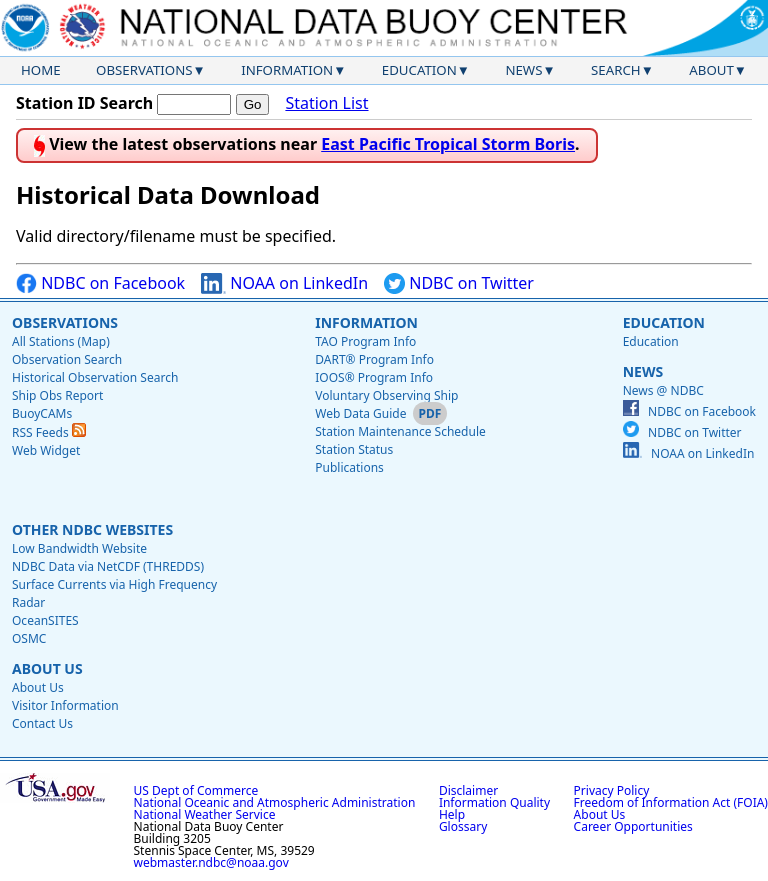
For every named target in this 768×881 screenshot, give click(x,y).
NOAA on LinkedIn (284, 283)
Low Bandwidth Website (79, 548)
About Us (47, 668)
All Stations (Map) (61, 341)
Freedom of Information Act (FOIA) (671, 802)
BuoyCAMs (42, 413)
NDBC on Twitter (459, 283)
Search (616, 70)
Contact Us (42, 723)
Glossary (463, 826)
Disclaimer (468, 790)
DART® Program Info (374, 359)
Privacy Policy (612, 790)
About (711, 70)
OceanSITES (45, 620)
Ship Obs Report (57, 395)
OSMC (29, 638)
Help (452, 814)
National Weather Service (205, 814)
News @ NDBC (663, 390)
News (523, 70)
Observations (144, 70)
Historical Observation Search (95, 377)
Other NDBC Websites (92, 529)
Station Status (354, 449)
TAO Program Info (365, 341)
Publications (349, 467)
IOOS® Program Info (374, 377)
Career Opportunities (633, 826)
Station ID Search (84, 103)
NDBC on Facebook (100, 283)
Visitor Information (65, 705)
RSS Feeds (49, 432)
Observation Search (67, 359)
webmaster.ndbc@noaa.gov (211, 862)
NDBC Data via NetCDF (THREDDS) (108, 566)
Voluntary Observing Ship (386, 395)
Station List (326, 103)
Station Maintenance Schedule (400, 431)
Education (419, 70)
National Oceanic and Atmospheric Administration (275, 802)
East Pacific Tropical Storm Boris (448, 144)
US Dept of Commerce (196, 790)
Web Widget (46, 450)
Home (41, 70)
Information (287, 70)
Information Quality (494, 802)
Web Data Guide (360, 413)
